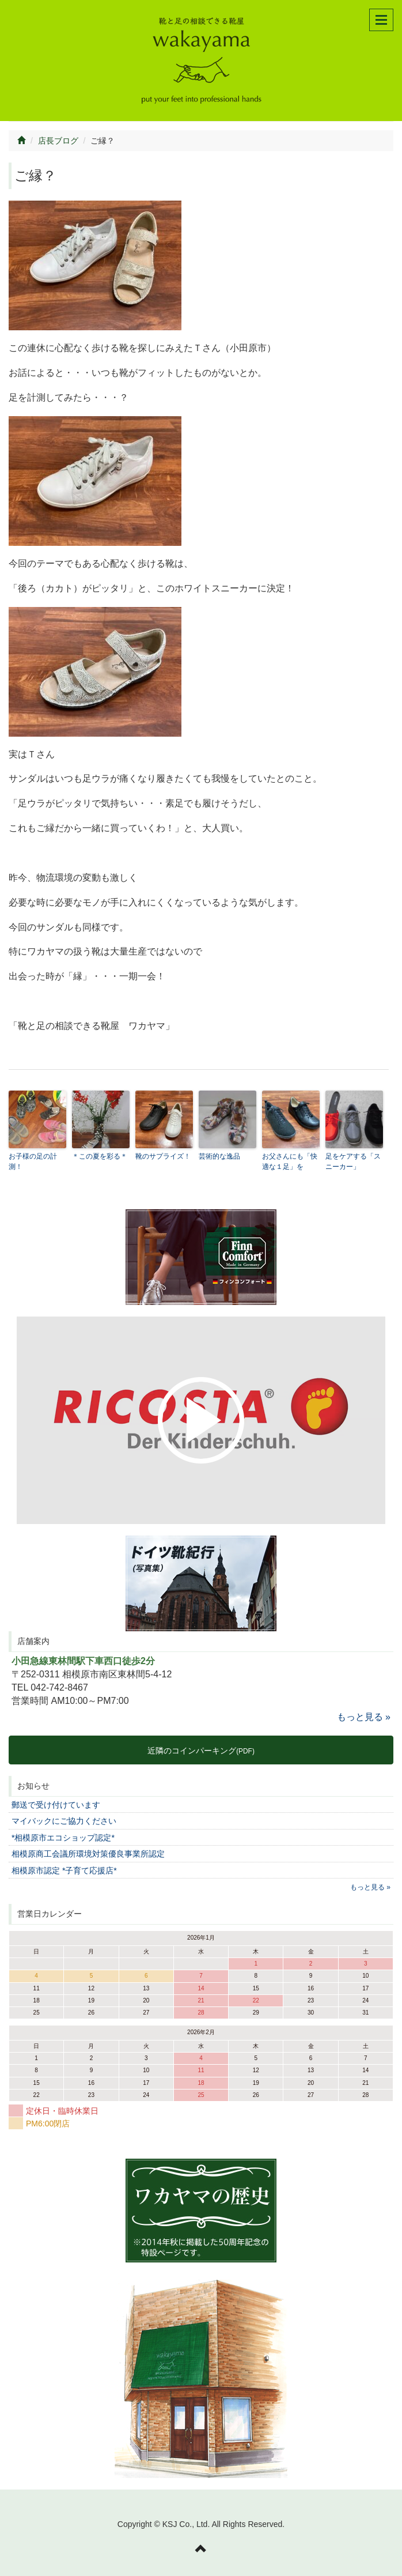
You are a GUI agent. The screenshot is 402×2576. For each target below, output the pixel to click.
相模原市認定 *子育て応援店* (64, 1870)
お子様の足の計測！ (33, 1161)
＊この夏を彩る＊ (99, 1156)
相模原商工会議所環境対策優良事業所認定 (88, 1853)
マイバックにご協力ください (64, 1821)
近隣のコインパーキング (201, 1750)
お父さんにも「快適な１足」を (289, 1161)
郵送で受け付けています (56, 1804)
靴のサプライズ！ (163, 1156)
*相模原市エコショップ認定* (63, 1837)
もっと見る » (363, 1717)
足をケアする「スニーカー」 (353, 1161)
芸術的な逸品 (219, 1156)
